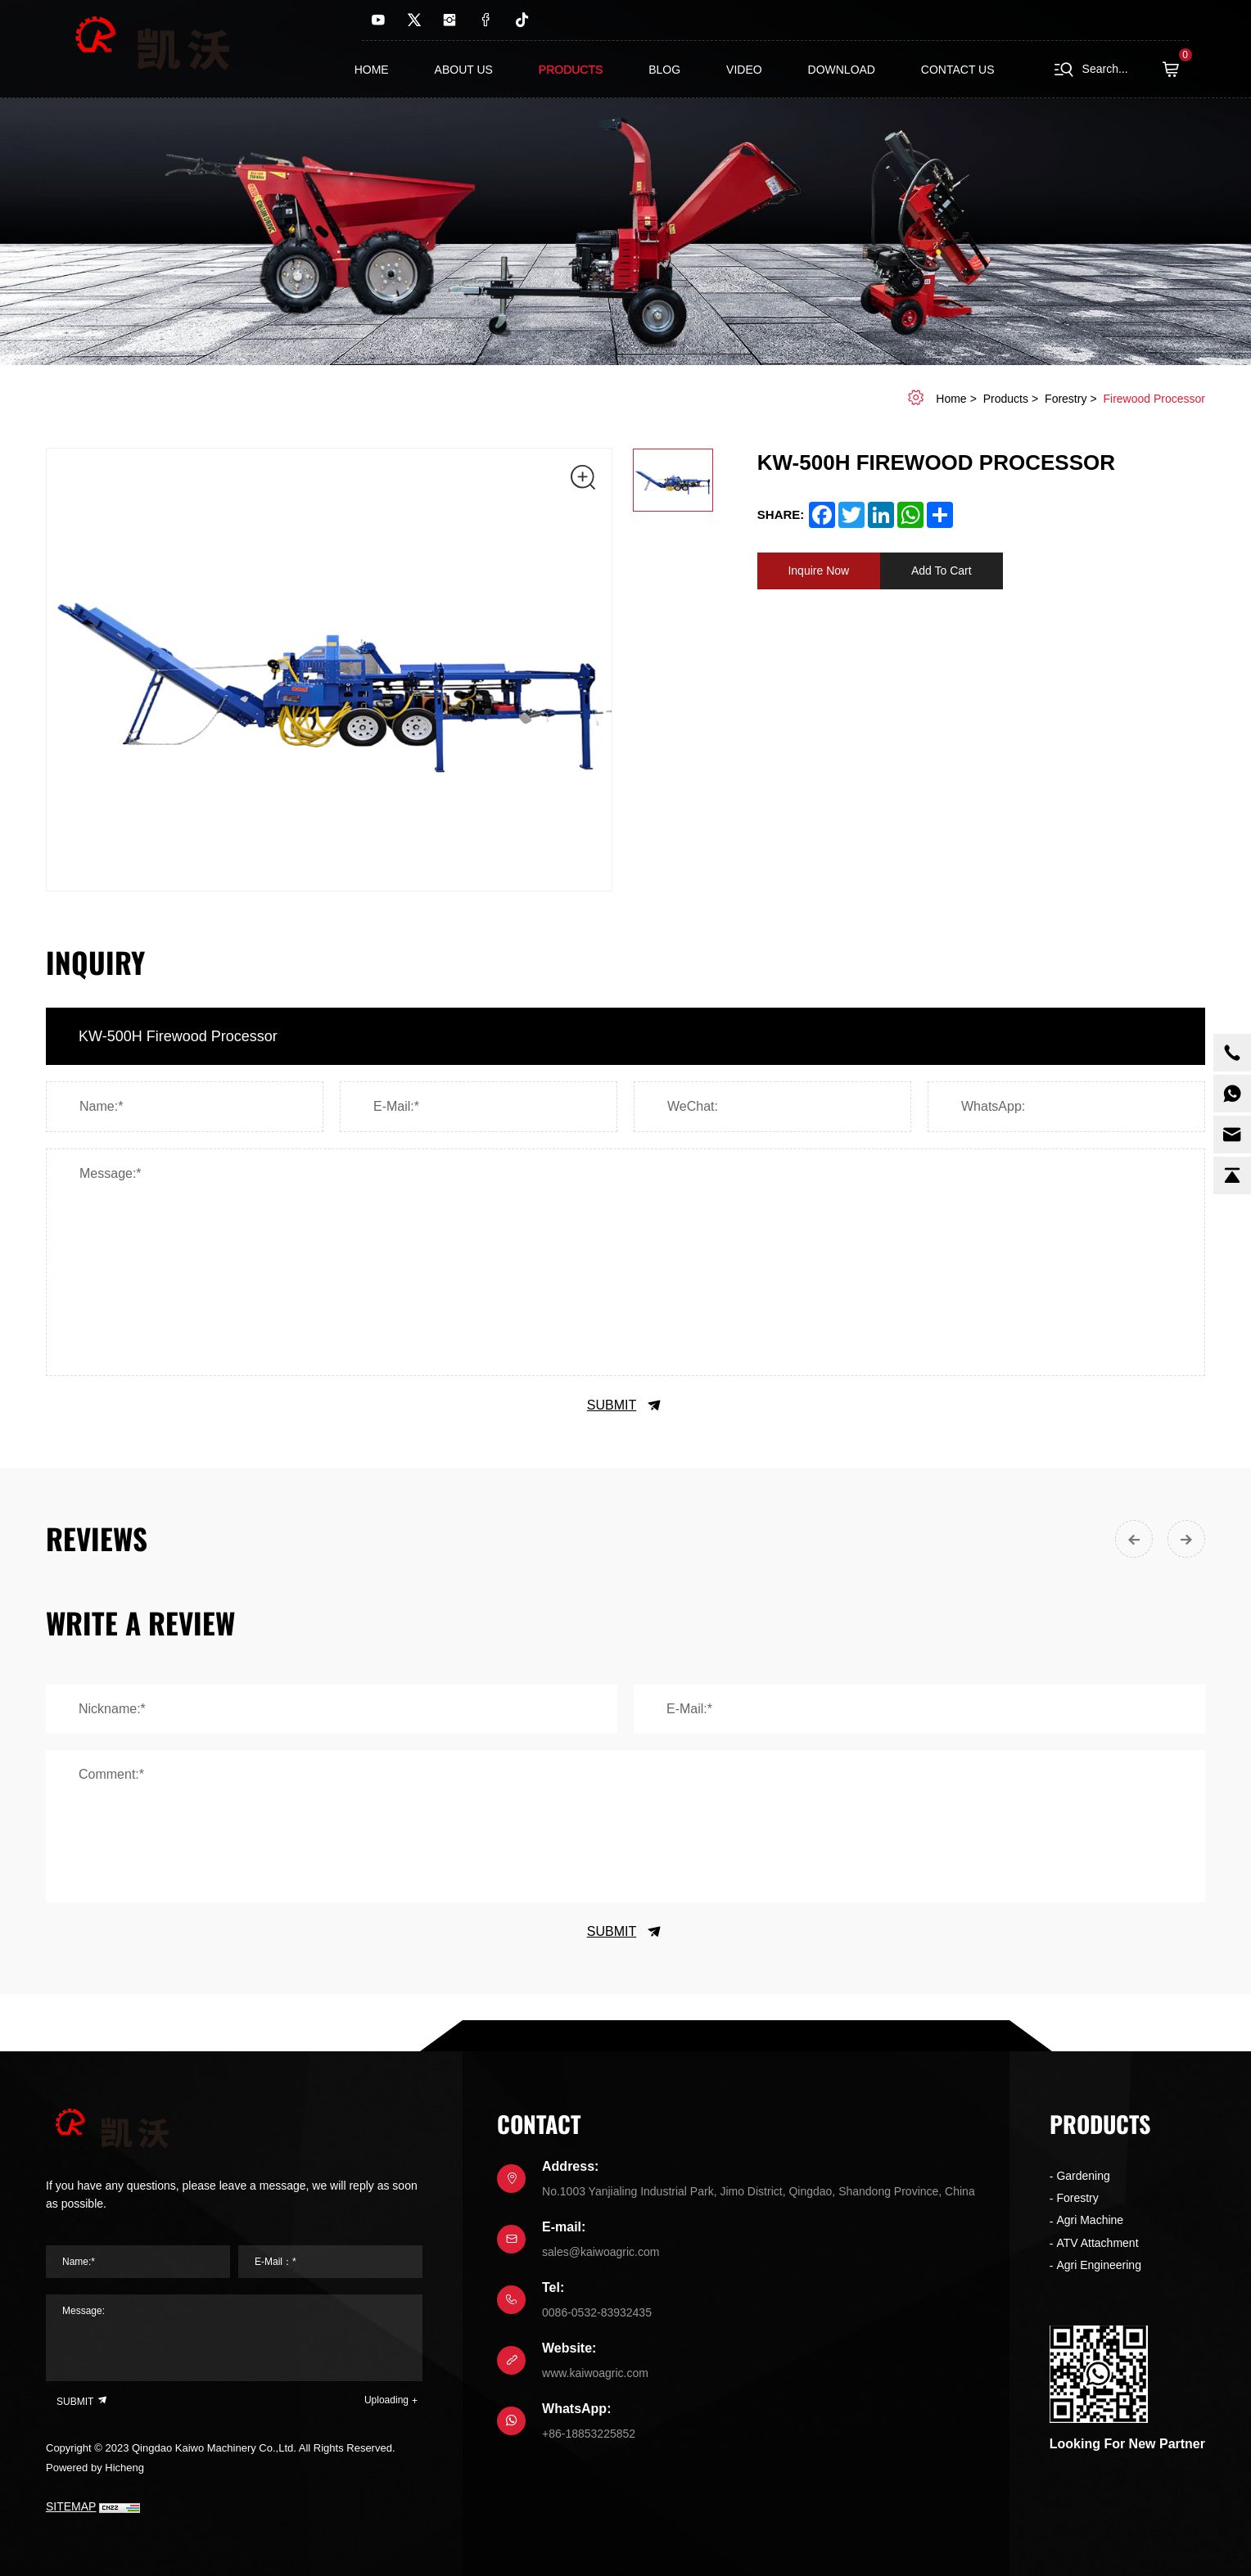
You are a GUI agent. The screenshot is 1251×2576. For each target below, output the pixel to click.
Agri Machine (1089, 2219)
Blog (664, 69)
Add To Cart (941, 570)
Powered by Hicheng (95, 2467)
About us (464, 69)
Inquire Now (818, 570)
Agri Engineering (1098, 2264)
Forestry (1065, 398)
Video (744, 69)
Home (372, 69)
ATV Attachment (1097, 2242)
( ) (1176, 70)
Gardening (1082, 2175)
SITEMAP (71, 2506)
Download (841, 69)
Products (571, 69)
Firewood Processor (1155, 398)
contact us (958, 69)
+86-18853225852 (588, 2433)
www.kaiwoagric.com (595, 2373)
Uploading (386, 2400)
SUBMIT (625, 1405)
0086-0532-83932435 (597, 2312)
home (951, 398)
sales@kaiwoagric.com (600, 2251)
